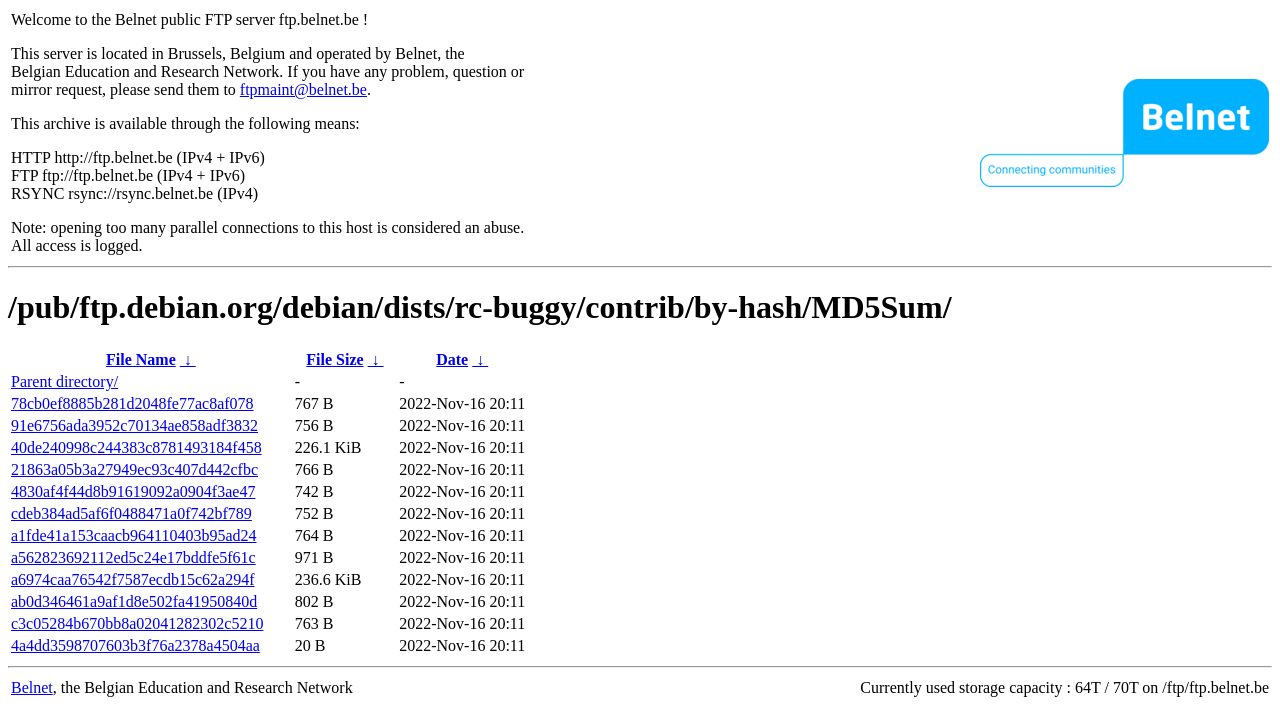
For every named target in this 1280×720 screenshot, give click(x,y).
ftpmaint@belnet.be (303, 89)
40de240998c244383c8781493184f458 (136, 447)
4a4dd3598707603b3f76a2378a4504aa (135, 645)
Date (452, 359)
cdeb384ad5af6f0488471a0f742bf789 (131, 513)
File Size (334, 359)
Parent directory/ (64, 381)
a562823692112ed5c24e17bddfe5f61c (133, 557)
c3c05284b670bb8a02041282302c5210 (137, 623)
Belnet (32, 687)
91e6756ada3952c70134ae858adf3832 (134, 425)
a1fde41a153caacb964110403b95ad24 (134, 535)
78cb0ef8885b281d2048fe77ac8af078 (132, 403)
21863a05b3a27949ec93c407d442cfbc (134, 469)
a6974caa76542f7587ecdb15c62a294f (132, 579)
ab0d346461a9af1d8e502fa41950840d (134, 601)
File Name (141, 359)
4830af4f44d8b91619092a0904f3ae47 (133, 491)
